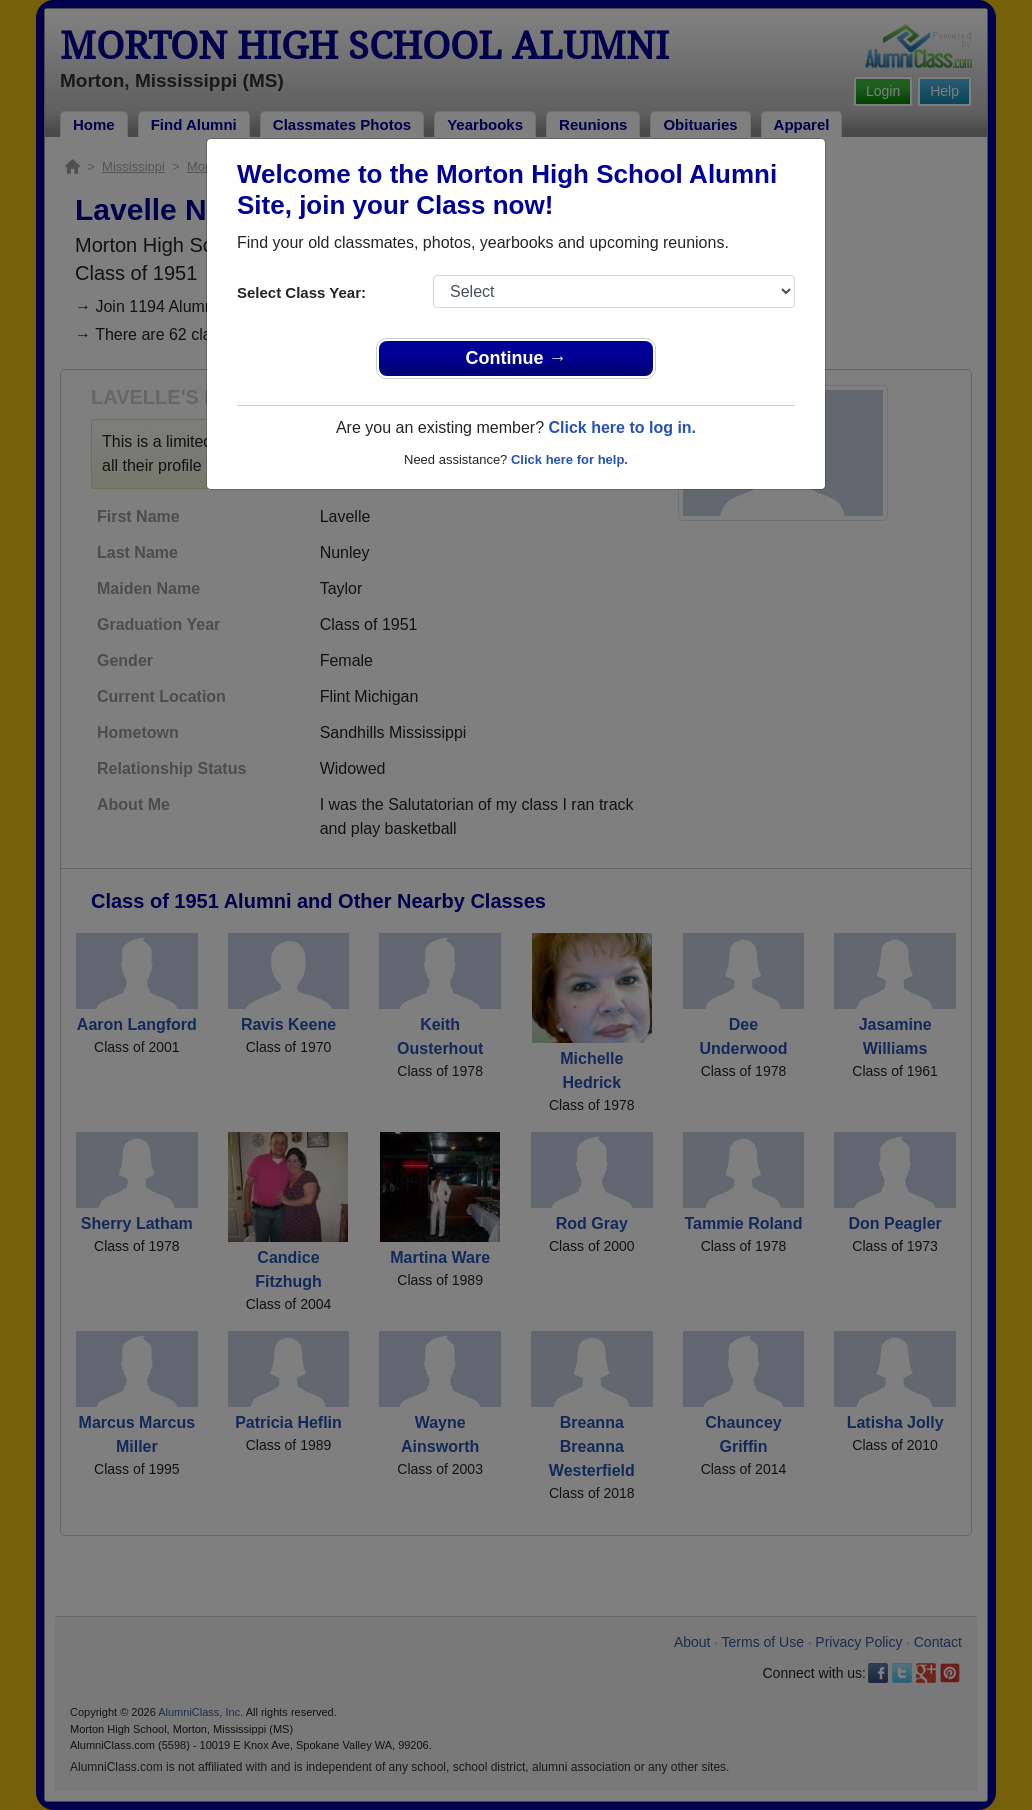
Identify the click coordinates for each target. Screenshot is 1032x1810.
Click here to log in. (622, 427)
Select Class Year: (301, 292)
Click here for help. (569, 459)
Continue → (516, 358)
